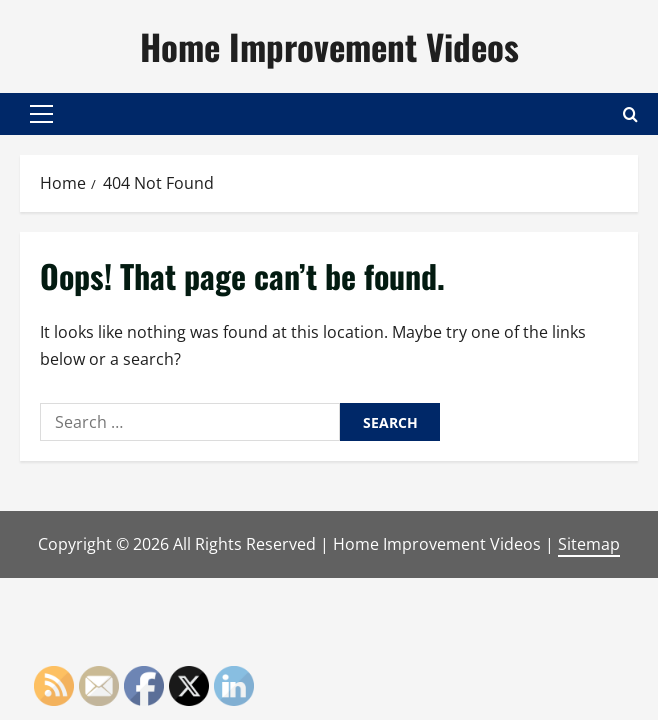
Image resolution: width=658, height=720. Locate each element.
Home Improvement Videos (329, 46)
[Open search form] (630, 113)
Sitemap (589, 544)
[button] (41, 114)
